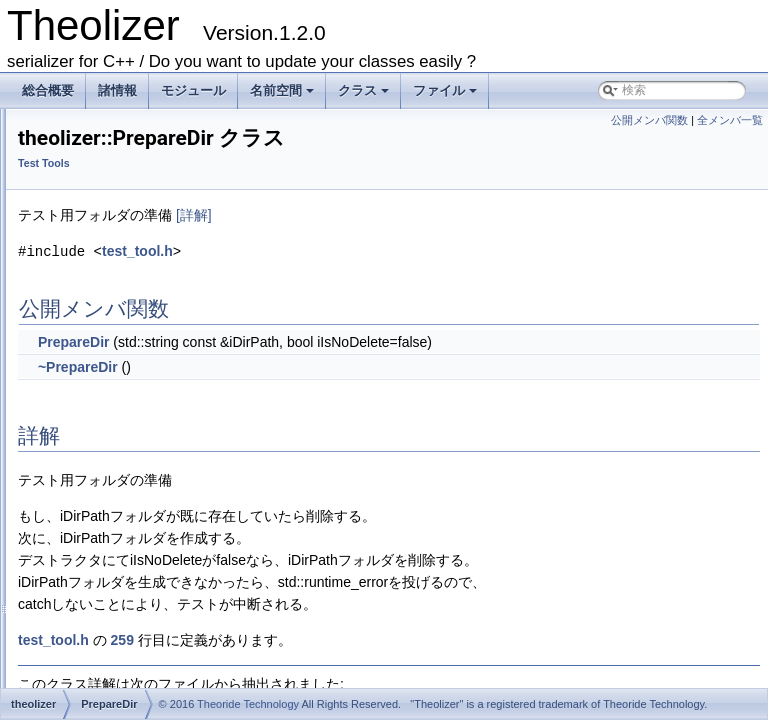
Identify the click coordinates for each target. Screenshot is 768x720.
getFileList (93, 588)
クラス (365, 96)
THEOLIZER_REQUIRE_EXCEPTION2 (171, 522)
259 (372, 667)
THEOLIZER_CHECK (124, 368)
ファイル (446, 96)
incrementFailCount (118, 632)
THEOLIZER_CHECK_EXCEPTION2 (165, 412)
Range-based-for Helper (114, 280)
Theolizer (42, 126)
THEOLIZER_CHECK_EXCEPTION (162, 390)
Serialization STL (95, 236)
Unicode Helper (91, 258)
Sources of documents (109, 192)
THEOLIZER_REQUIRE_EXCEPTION (168, 500)
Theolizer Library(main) (111, 214)
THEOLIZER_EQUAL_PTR (138, 456)
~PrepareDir (328, 394)
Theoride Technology (248, 704)
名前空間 (283, 96)
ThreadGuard (101, 346)
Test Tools (76, 302)
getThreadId (98, 610)
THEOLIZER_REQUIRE (130, 478)
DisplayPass (99, 566)
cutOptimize (97, 544)
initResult (90, 654)
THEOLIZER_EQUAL (123, 434)
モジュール (193, 90)
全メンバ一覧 (730, 120)
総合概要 (48, 90)
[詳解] (444, 243)
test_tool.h (387, 279)
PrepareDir (95, 324)
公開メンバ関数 (649, 120)
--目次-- (54, 148)
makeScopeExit (107, 676)
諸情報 (117, 90)
